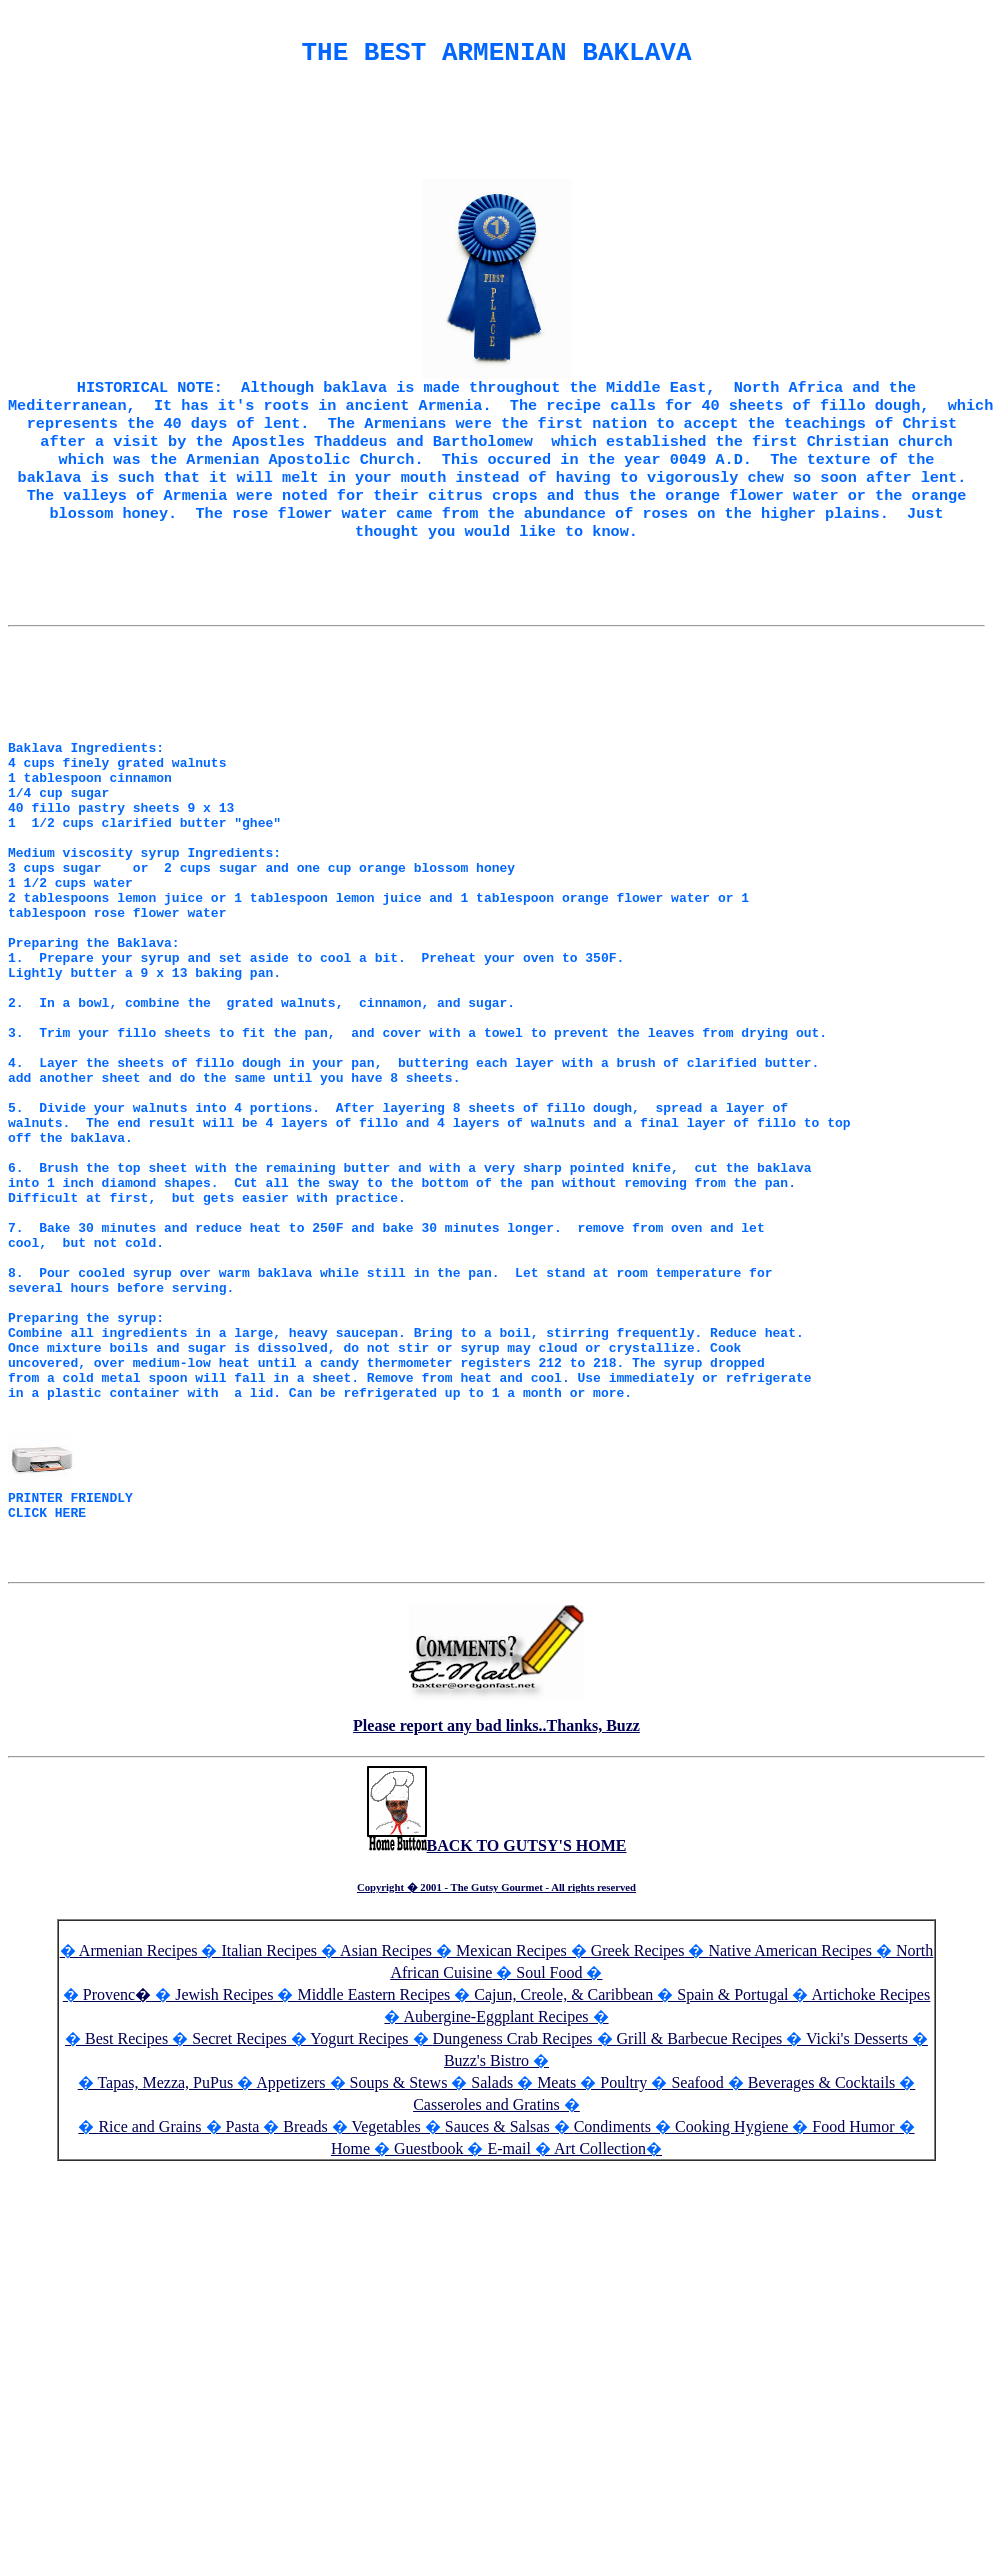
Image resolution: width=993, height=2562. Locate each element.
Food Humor (855, 2343)
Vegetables (385, 2343)
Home (350, 2365)
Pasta (243, 2343)
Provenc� (117, 2211)
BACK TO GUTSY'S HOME (497, 2062)
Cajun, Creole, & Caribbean (563, 2211)
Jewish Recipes (226, 2211)
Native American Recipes (790, 2167)
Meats (556, 2299)
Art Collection (600, 2365)
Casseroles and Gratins (486, 2321)
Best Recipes (126, 2255)
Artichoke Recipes (871, 2211)
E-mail (509, 2365)
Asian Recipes (386, 2167)
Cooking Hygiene (733, 2343)
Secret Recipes (239, 2255)
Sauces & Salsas (497, 2343)
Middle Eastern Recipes (375, 2211)
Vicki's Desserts (859, 2255)
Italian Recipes (271, 2167)
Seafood (697, 2299)
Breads (305, 2343)
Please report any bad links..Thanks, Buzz (496, 1942)
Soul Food (549, 2189)
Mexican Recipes (513, 2167)
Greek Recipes (638, 2167)
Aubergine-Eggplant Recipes (496, 2233)
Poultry (623, 2299)
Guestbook (428, 2365)
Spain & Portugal (732, 2211)
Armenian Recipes (138, 2167)
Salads (492, 2299)
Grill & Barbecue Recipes (702, 2255)
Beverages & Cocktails (824, 2299)
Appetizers (292, 2299)
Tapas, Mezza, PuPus (165, 2299)
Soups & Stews (399, 2299)
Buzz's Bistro (486, 2277)
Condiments (612, 2343)
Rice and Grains (149, 2343)
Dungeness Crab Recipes (513, 2255)
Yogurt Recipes (359, 2255)
